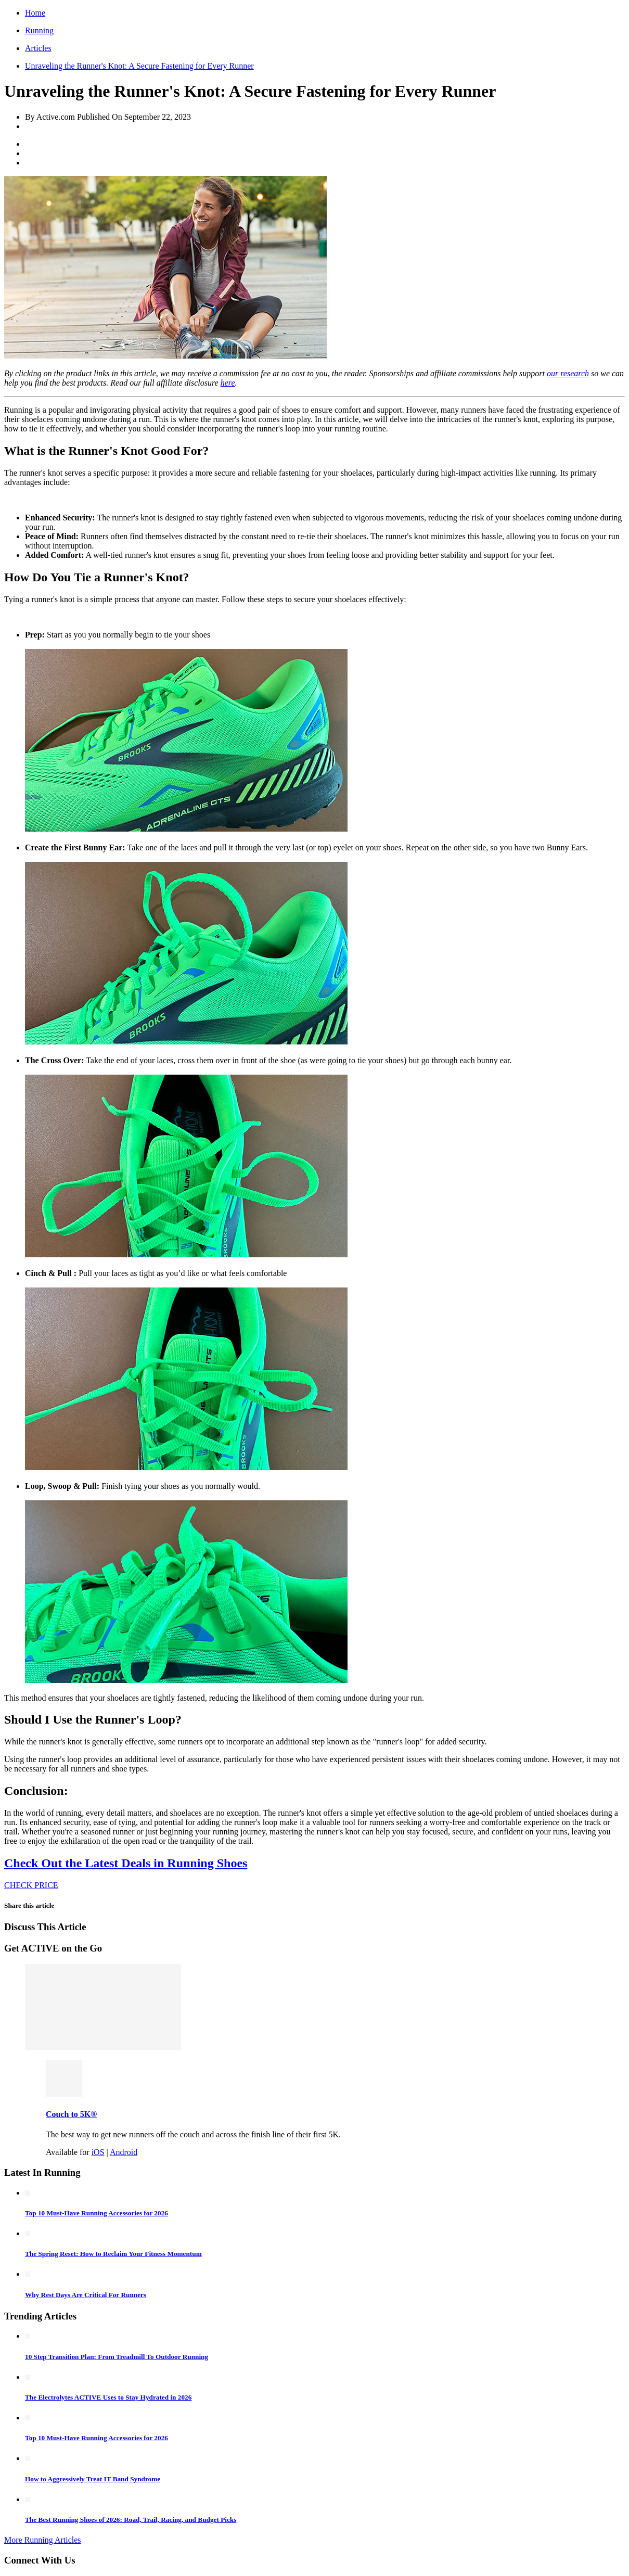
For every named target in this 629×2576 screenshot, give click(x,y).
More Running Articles (42, 2539)
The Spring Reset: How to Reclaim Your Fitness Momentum (113, 2254)
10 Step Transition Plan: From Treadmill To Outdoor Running (116, 2357)
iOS (98, 2152)
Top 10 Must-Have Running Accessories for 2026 (96, 2213)
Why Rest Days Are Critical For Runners (85, 2295)
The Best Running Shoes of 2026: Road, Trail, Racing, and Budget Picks (130, 2519)
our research (568, 373)
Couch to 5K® (71, 2114)
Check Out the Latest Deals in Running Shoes (125, 1863)
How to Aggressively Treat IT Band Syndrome (92, 2479)
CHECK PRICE (31, 1885)
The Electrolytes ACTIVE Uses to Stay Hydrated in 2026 (108, 2397)
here (228, 382)
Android (123, 2152)
